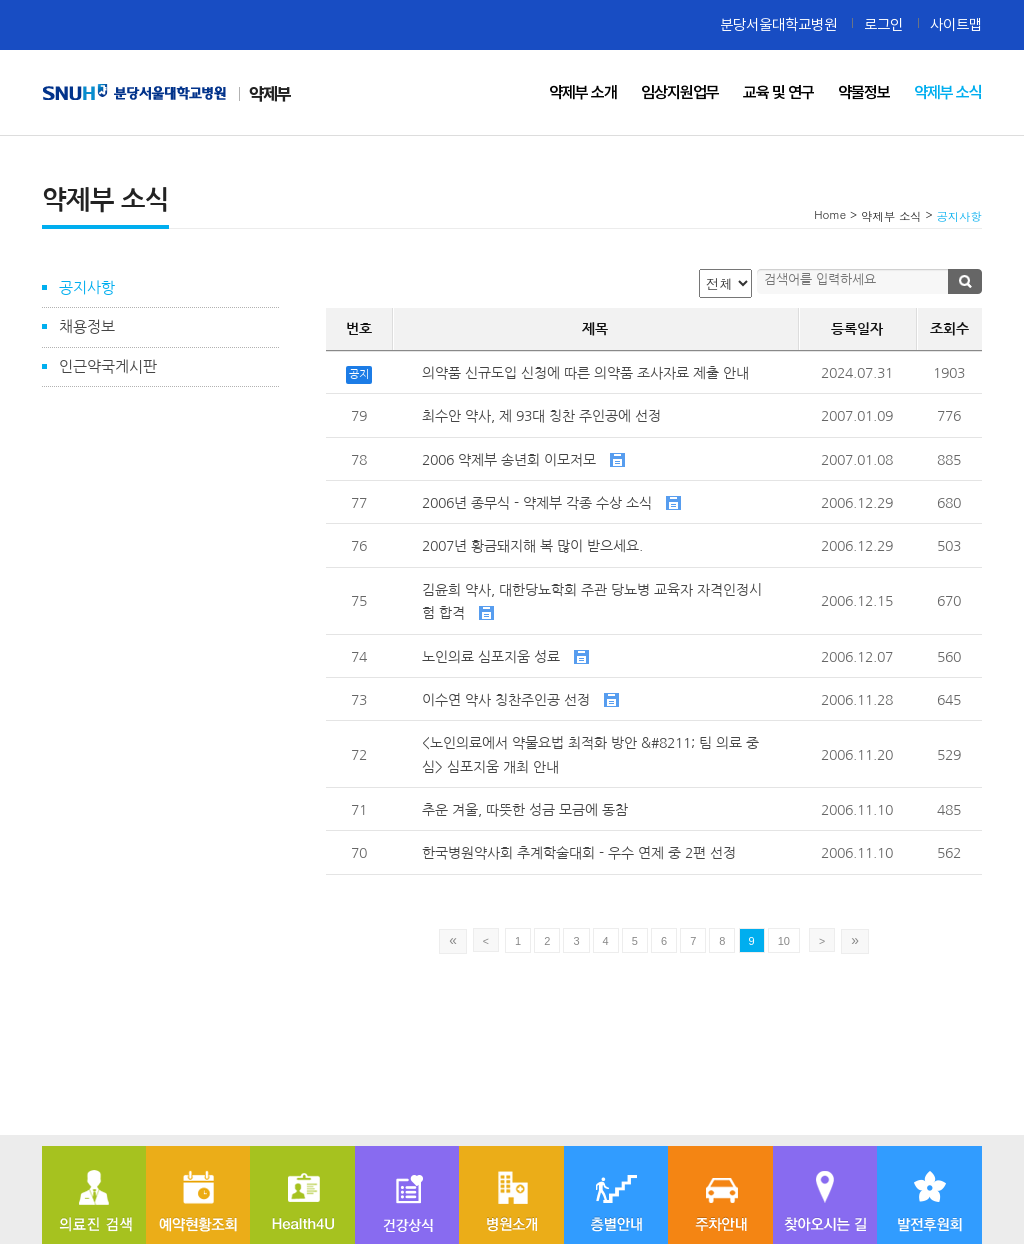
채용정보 (87, 326)
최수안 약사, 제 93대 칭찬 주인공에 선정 (541, 416)
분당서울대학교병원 (778, 24)
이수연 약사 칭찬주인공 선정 (520, 700)
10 (784, 941)
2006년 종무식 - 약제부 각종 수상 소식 (551, 503)
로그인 (883, 24)
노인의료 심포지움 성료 (505, 657)
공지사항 (87, 287)
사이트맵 (956, 24)
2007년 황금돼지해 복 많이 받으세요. (532, 546)
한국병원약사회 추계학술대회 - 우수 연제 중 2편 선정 (579, 853)
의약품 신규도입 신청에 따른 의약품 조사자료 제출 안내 (585, 373)
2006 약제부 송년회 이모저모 (523, 460)
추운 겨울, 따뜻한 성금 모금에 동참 (525, 810)
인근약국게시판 (108, 366)
